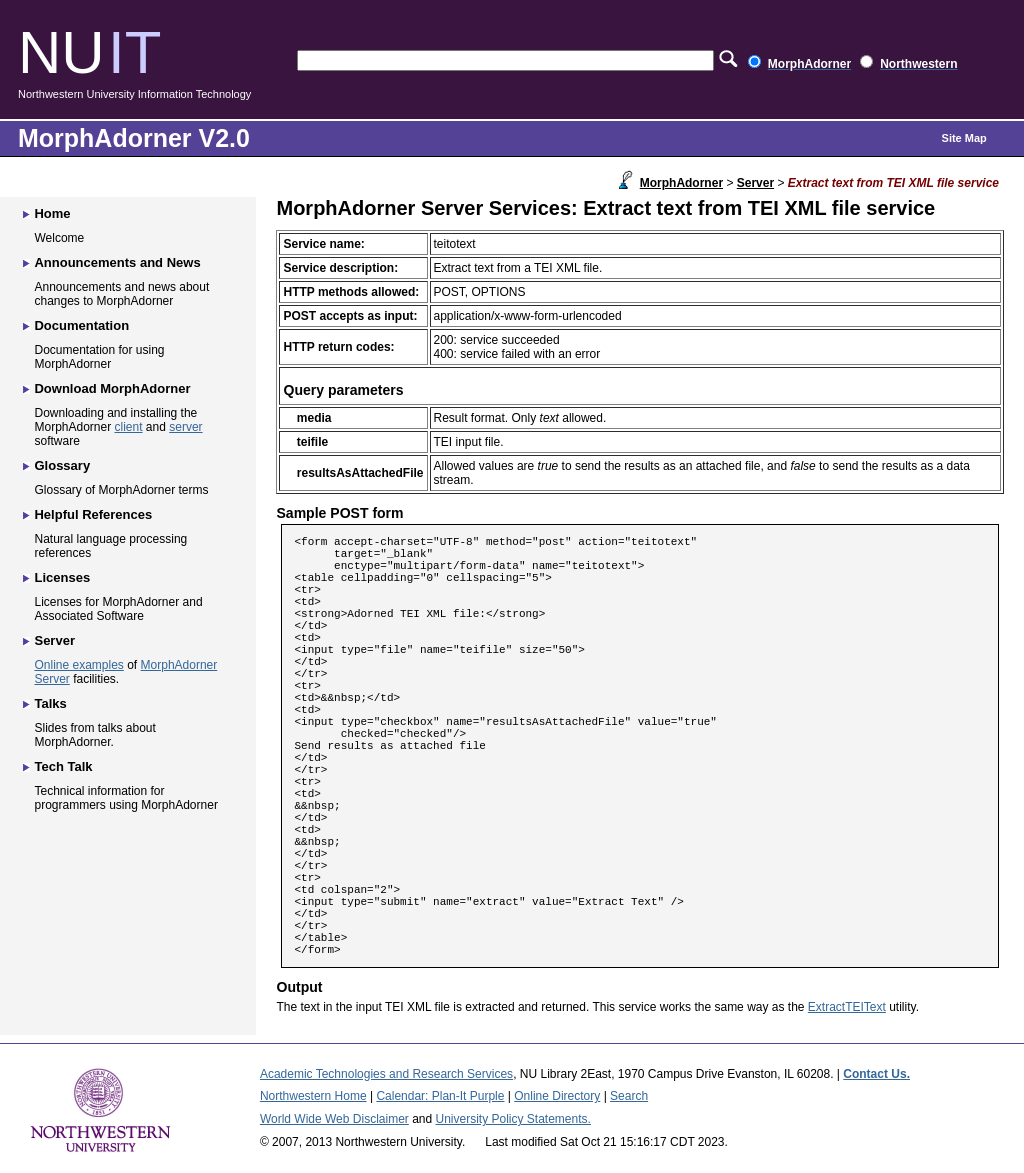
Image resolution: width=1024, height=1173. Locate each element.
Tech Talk (63, 766)
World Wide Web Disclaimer (334, 1119)
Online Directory (557, 1096)
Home (52, 213)
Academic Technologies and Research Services (386, 1074)
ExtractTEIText (847, 1007)
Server (755, 183)
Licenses (62, 577)
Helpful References (93, 514)
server (185, 427)
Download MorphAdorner (112, 388)
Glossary (62, 465)
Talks (50, 703)
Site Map (964, 138)
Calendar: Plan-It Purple (440, 1096)
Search (629, 1096)
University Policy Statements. (513, 1119)
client (129, 427)
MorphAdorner (681, 183)
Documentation (81, 325)
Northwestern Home (313, 1096)
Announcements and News (117, 262)
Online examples (78, 665)
